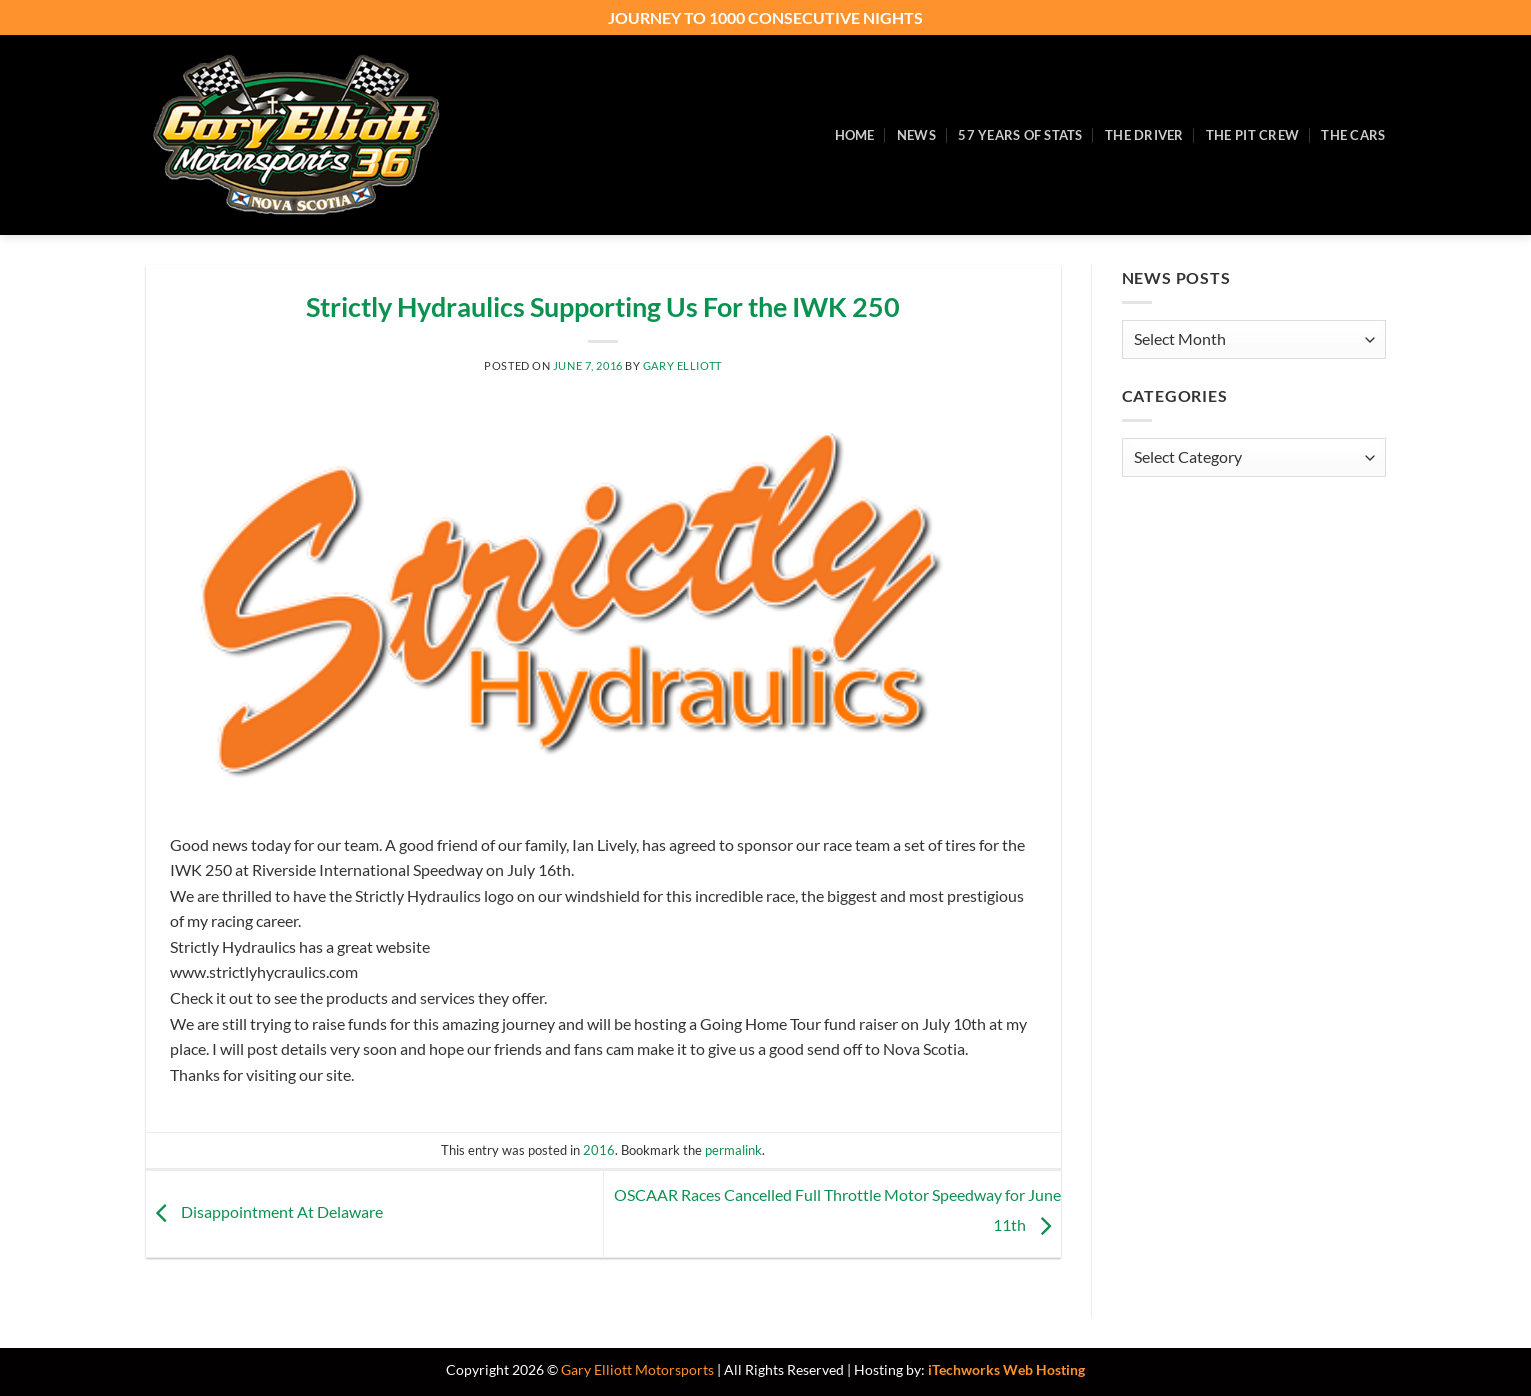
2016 (599, 1150)
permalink (733, 1150)
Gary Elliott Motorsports (637, 1369)
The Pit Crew (1252, 135)
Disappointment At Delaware (264, 1211)
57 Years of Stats (1020, 135)
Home (855, 135)
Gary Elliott (682, 365)
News (916, 135)
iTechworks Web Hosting (1006, 1369)
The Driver (1144, 135)
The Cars (1353, 135)
